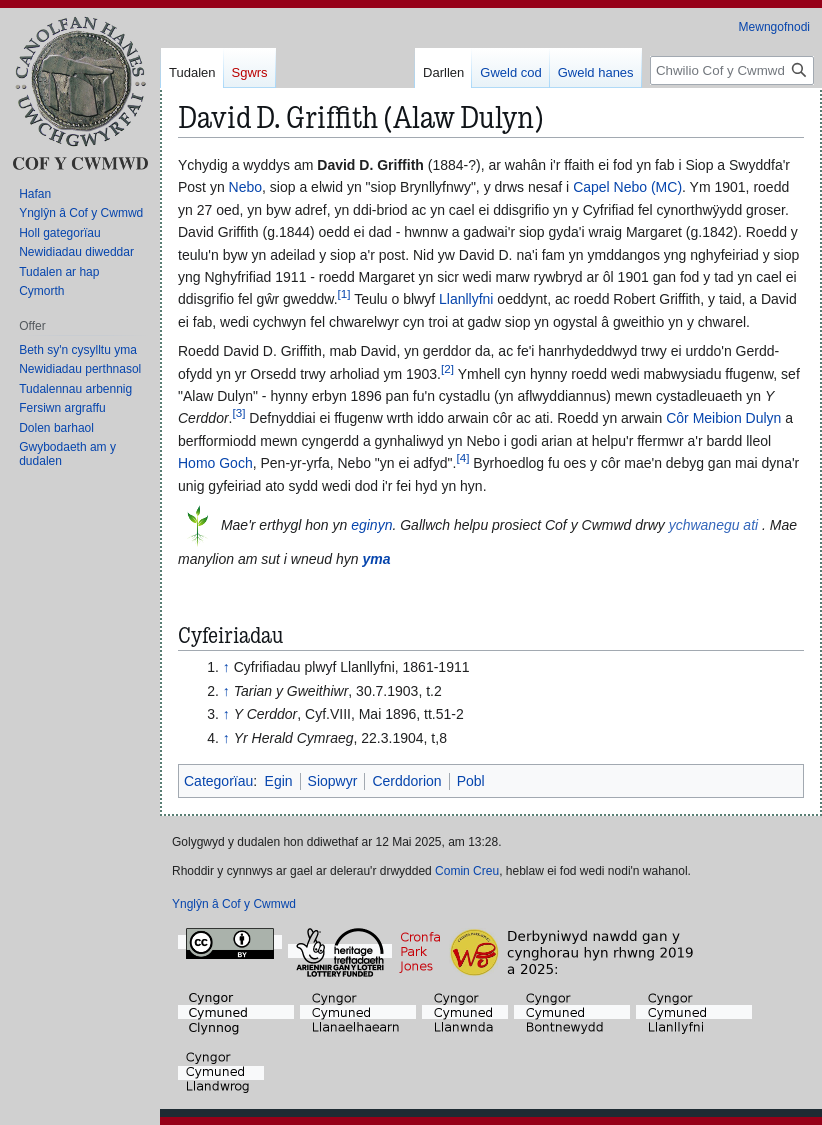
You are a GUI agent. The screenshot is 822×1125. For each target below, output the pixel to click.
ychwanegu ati (714, 525)
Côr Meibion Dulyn (723, 418)
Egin (279, 781)
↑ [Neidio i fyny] (226, 667)
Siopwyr (333, 781)
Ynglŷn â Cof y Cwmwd (234, 904)
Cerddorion (406, 781)
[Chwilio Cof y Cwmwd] (732, 70)
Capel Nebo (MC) (627, 187)
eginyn (371, 525)
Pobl (471, 781)
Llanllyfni (466, 299)
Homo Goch (215, 463)
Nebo (245, 187)
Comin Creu (467, 871)
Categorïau (218, 781)
